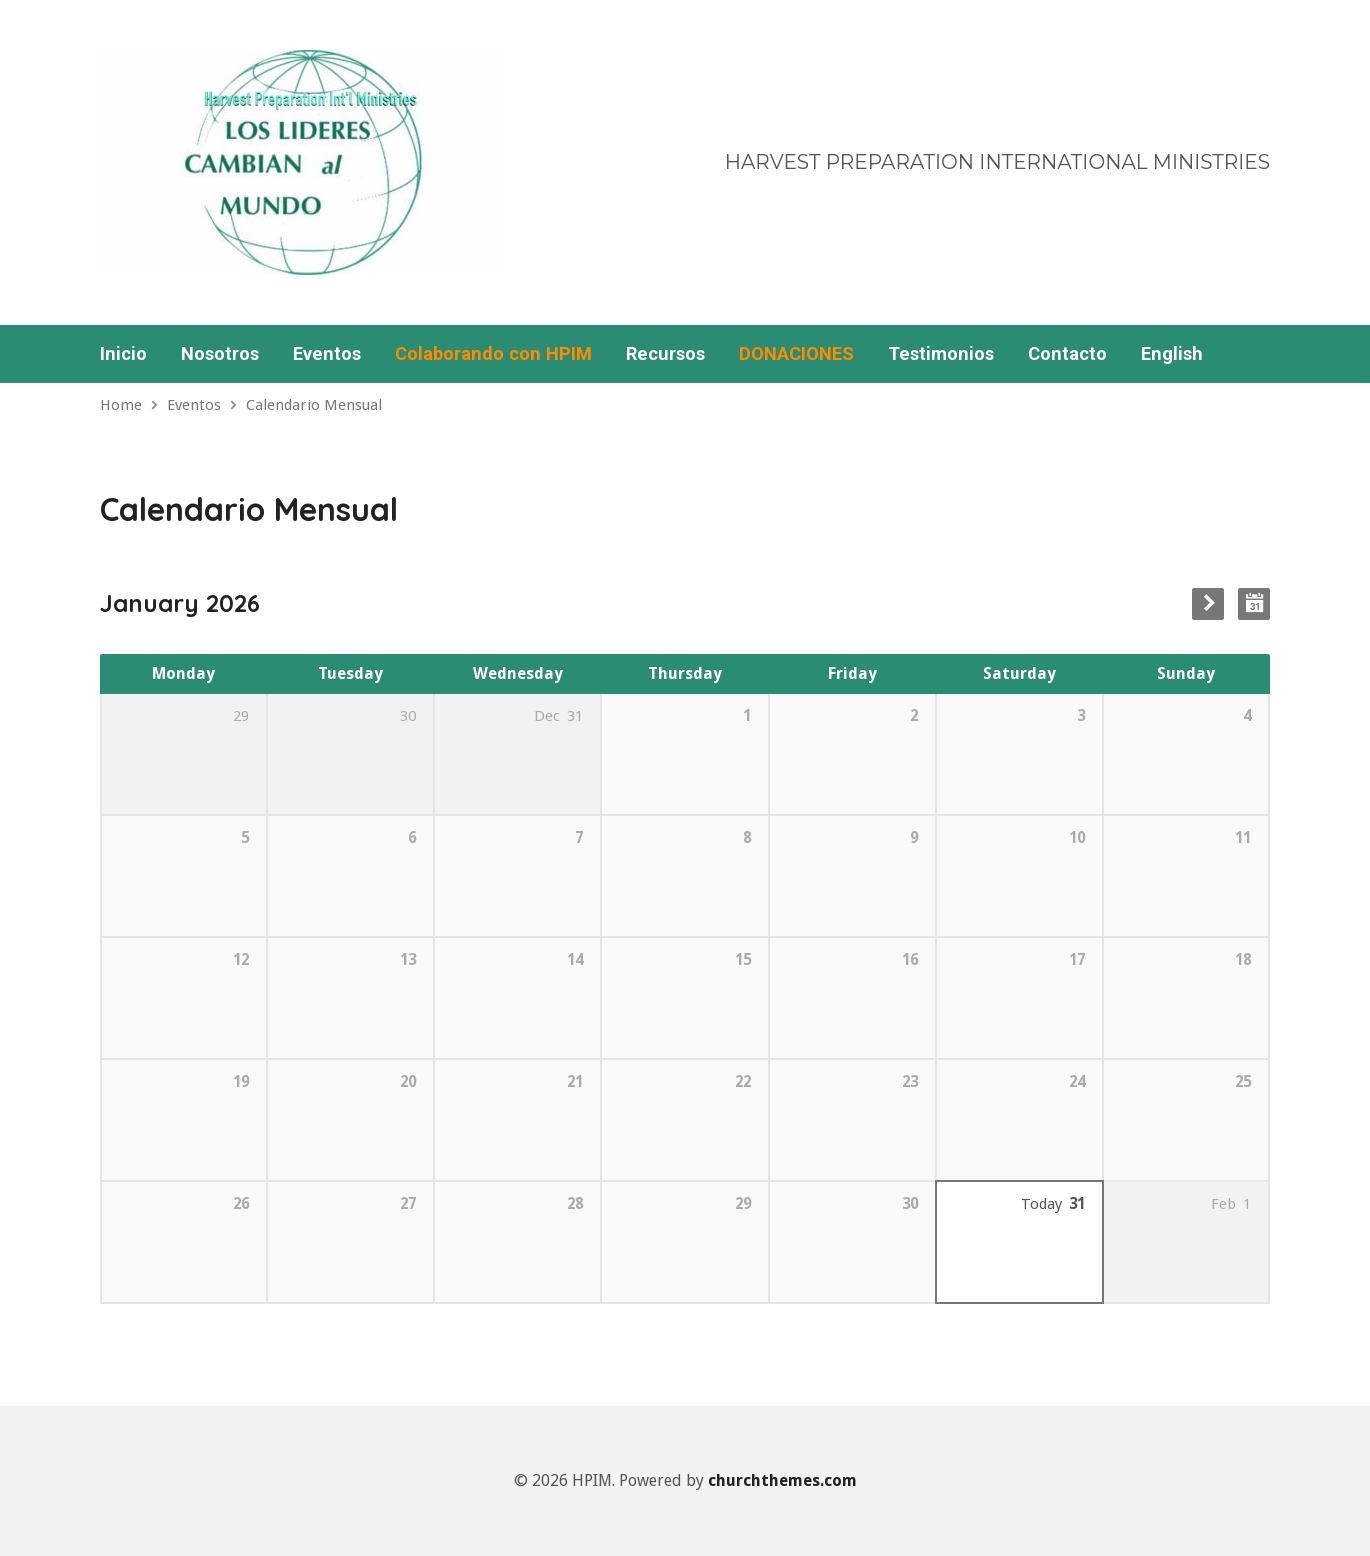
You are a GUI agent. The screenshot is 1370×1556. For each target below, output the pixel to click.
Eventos (327, 354)
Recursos (665, 354)
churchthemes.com (782, 1480)
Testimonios (941, 354)
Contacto (1067, 354)
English (1172, 354)
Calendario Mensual (314, 405)
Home (121, 405)
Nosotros (220, 354)
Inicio (123, 354)
